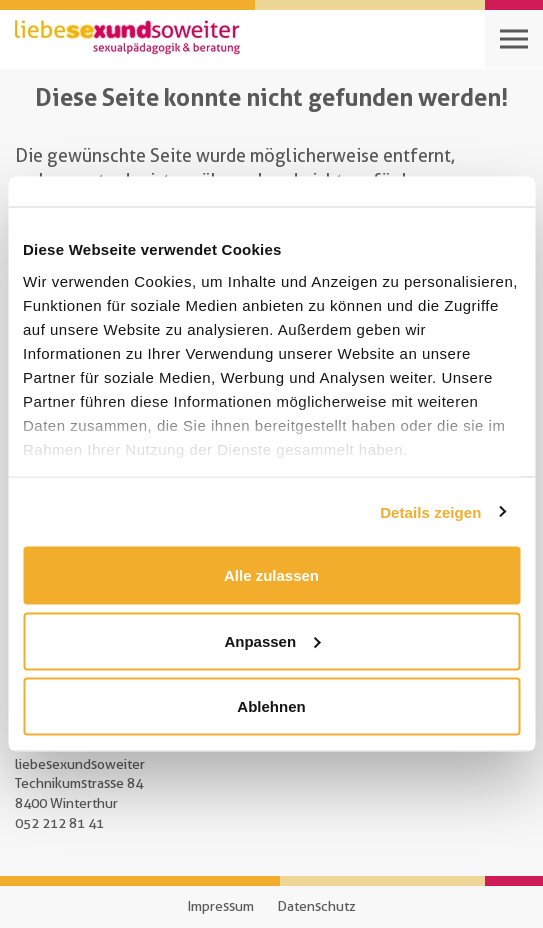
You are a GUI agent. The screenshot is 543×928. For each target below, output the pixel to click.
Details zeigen (430, 511)
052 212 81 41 (59, 823)
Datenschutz (316, 906)
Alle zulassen (271, 575)
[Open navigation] (514, 39)
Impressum (220, 906)
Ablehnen (271, 706)
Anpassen (272, 640)
